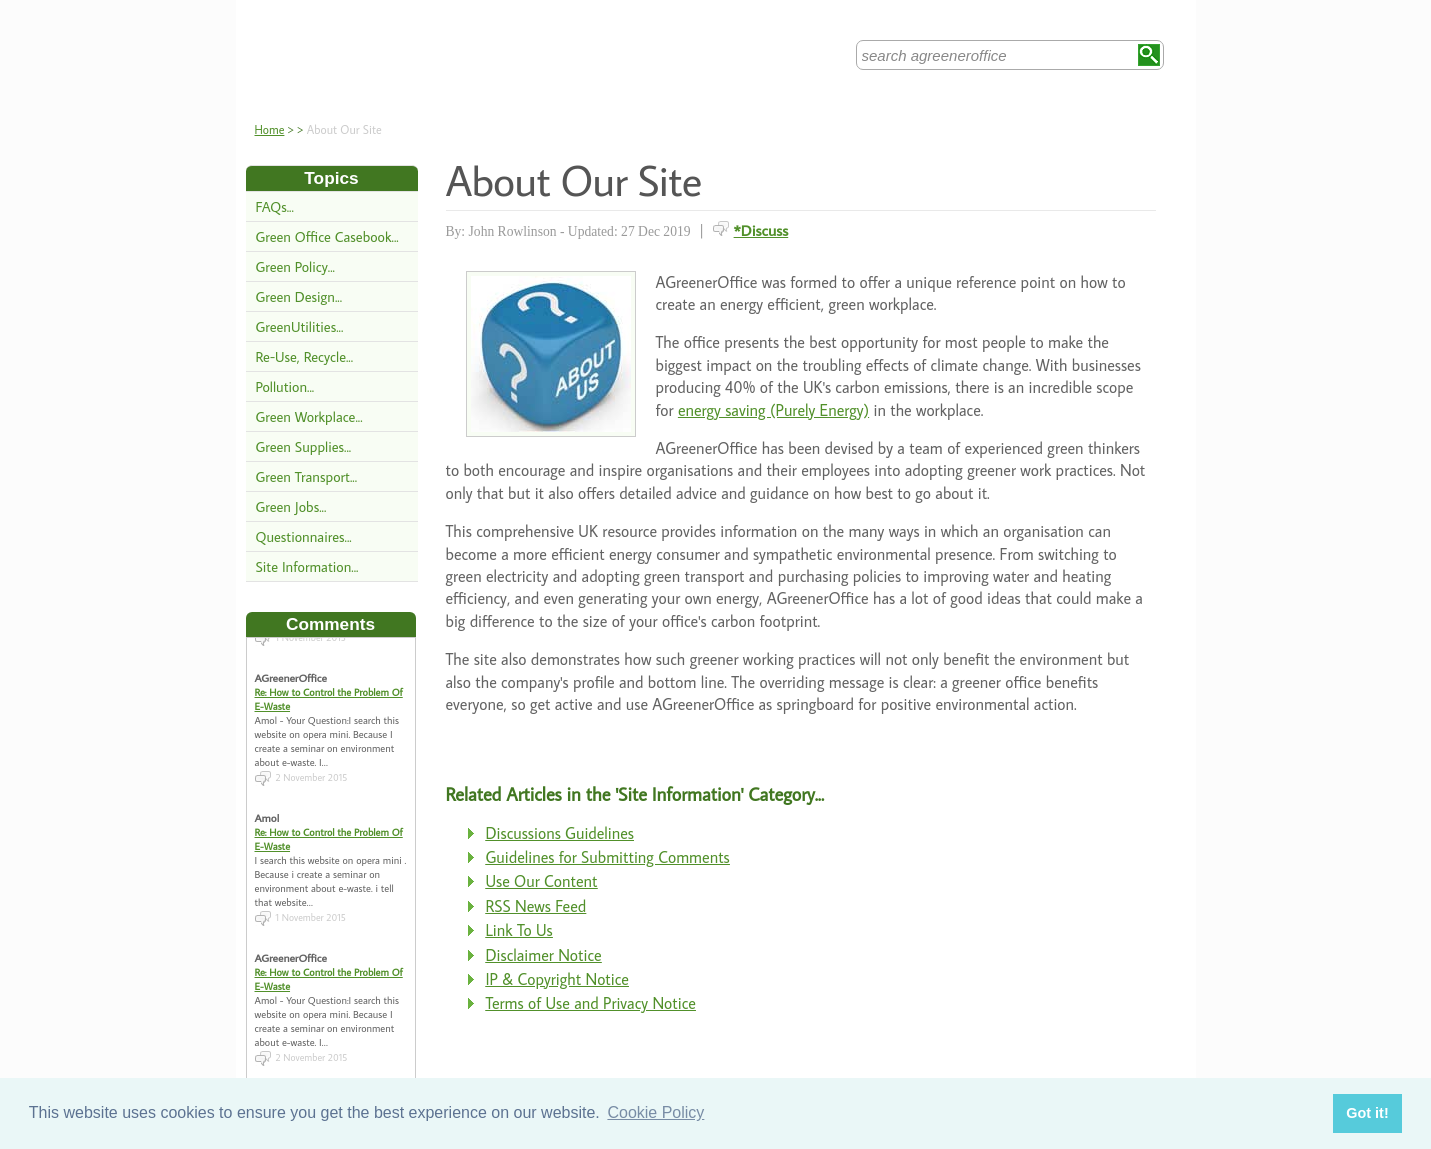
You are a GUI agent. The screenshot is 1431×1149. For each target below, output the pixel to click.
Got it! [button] (1367, 1113)
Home (270, 129)
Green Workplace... (309, 416)
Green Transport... (307, 476)
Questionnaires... (304, 536)
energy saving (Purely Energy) (773, 410)
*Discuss (761, 230)
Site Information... (307, 566)
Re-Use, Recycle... (305, 356)
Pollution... (285, 386)
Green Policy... (295, 266)
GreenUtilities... (300, 326)
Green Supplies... (304, 446)
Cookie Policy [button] (655, 1112)
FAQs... (275, 206)
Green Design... (299, 296)
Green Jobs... (291, 506)
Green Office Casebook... (327, 236)
